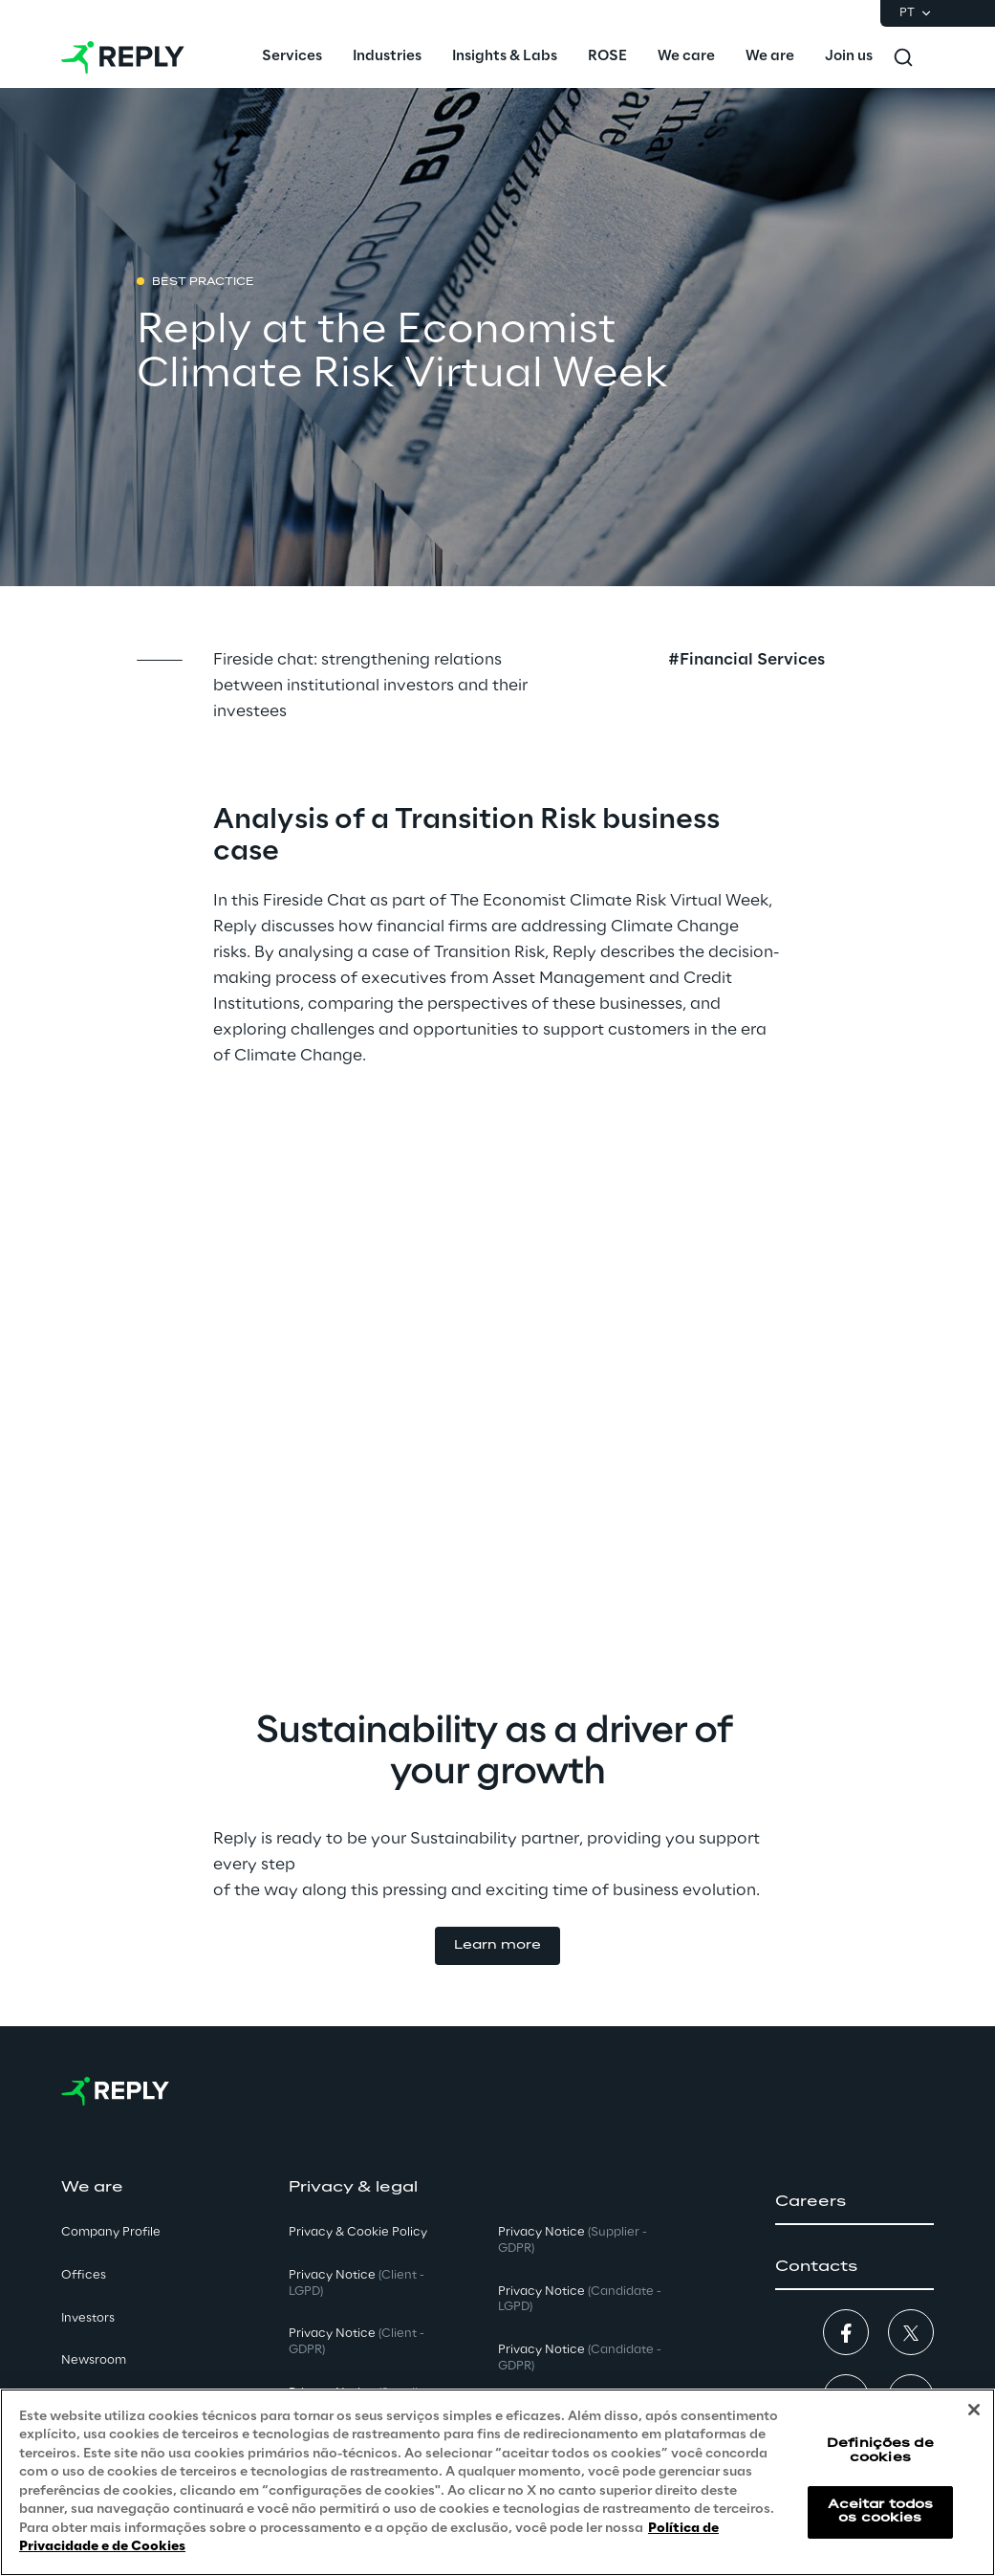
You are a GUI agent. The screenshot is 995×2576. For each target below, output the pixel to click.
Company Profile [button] (111, 2232)
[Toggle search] (903, 57)
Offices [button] (83, 2275)
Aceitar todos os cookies (881, 2511)
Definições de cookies (880, 2450)
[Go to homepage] (122, 57)
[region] (497, 2482)
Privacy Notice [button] (356, 2283)
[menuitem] (292, 57)
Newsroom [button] (93, 2360)
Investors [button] (88, 2318)
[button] (497, 1946)
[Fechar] (974, 2410)
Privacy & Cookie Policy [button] (358, 2232)
